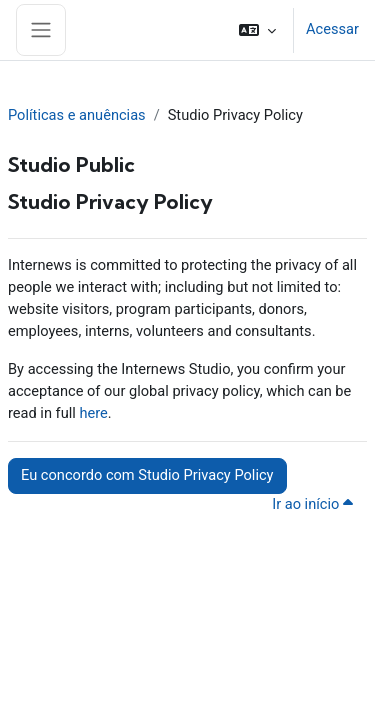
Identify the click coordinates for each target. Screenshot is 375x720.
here (93, 413)
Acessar (332, 29)
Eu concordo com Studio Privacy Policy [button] (147, 475)
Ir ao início (315, 504)
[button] (257, 30)
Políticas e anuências (77, 115)
